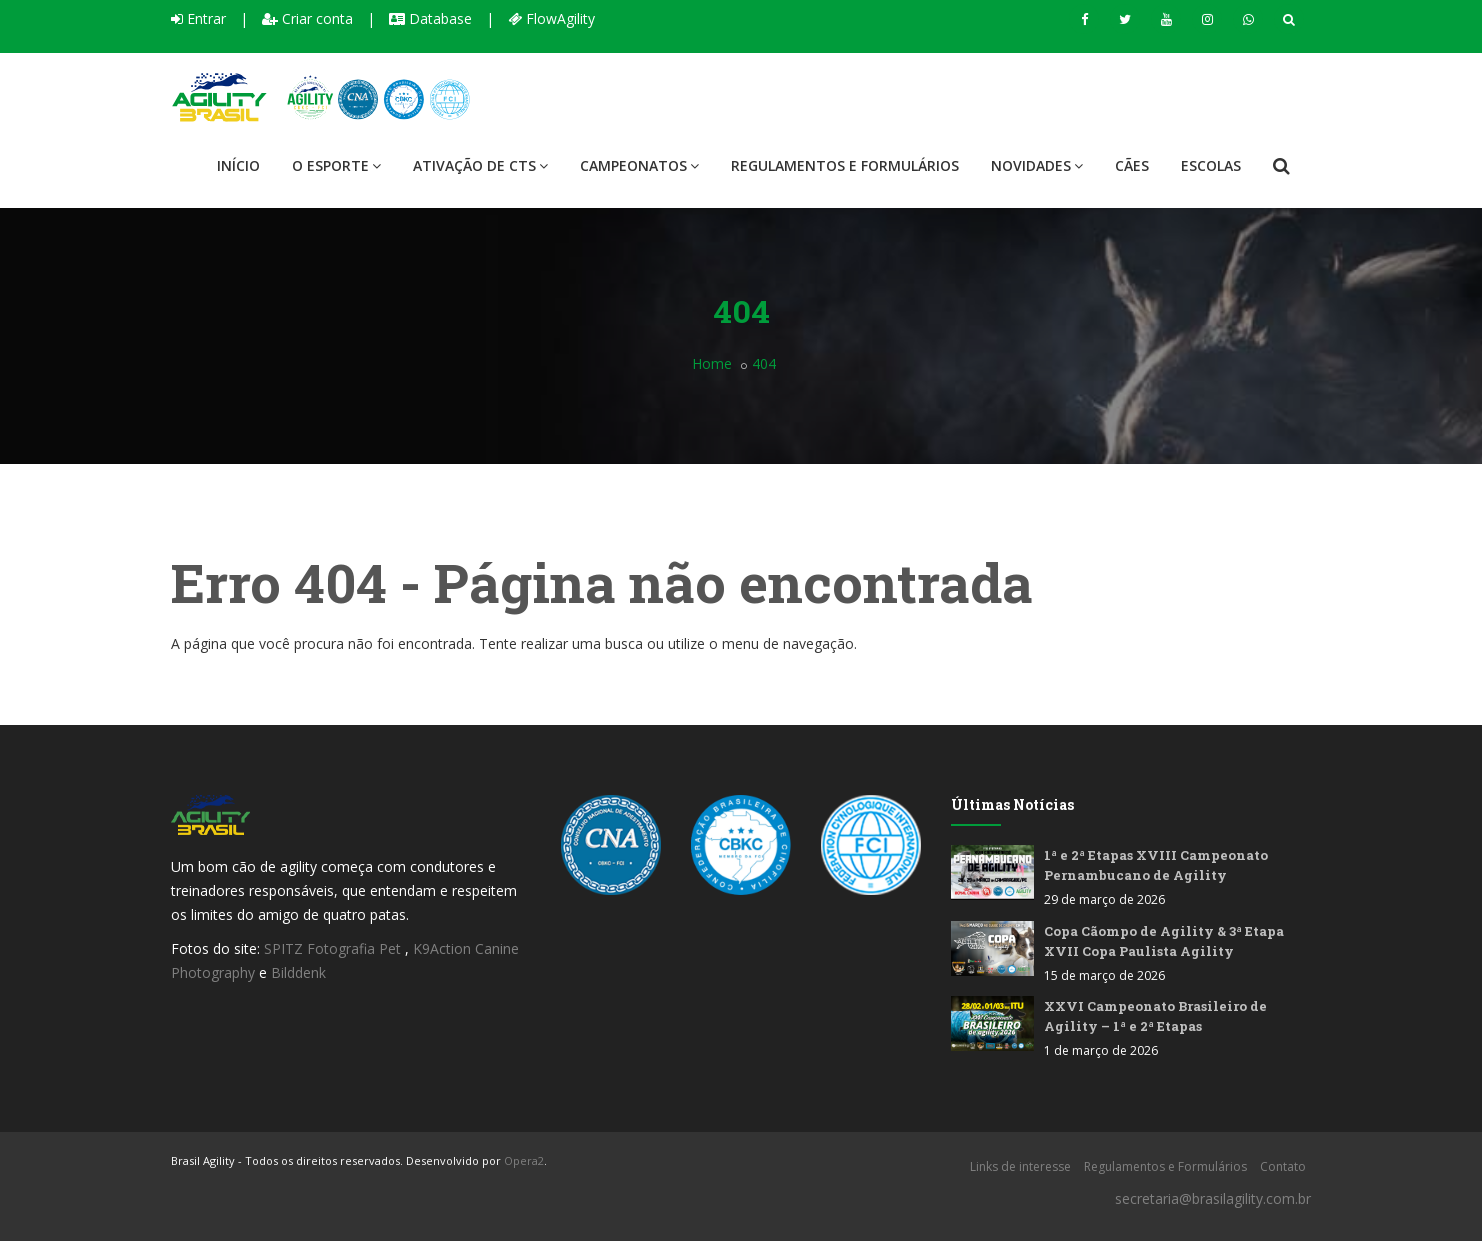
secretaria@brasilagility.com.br (1213, 1198)
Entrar (198, 18)
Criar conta (307, 18)
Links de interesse (1020, 1166)
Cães (1132, 165)
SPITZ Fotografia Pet (334, 948)
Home (712, 363)
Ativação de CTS (480, 165)
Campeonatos (639, 165)
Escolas (1211, 165)
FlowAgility (551, 18)
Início (238, 165)
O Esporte (336, 165)
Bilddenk (298, 972)
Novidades (1037, 165)
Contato (1283, 1166)
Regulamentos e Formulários (845, 165)
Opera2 (524, 1160)
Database (430, 18)
